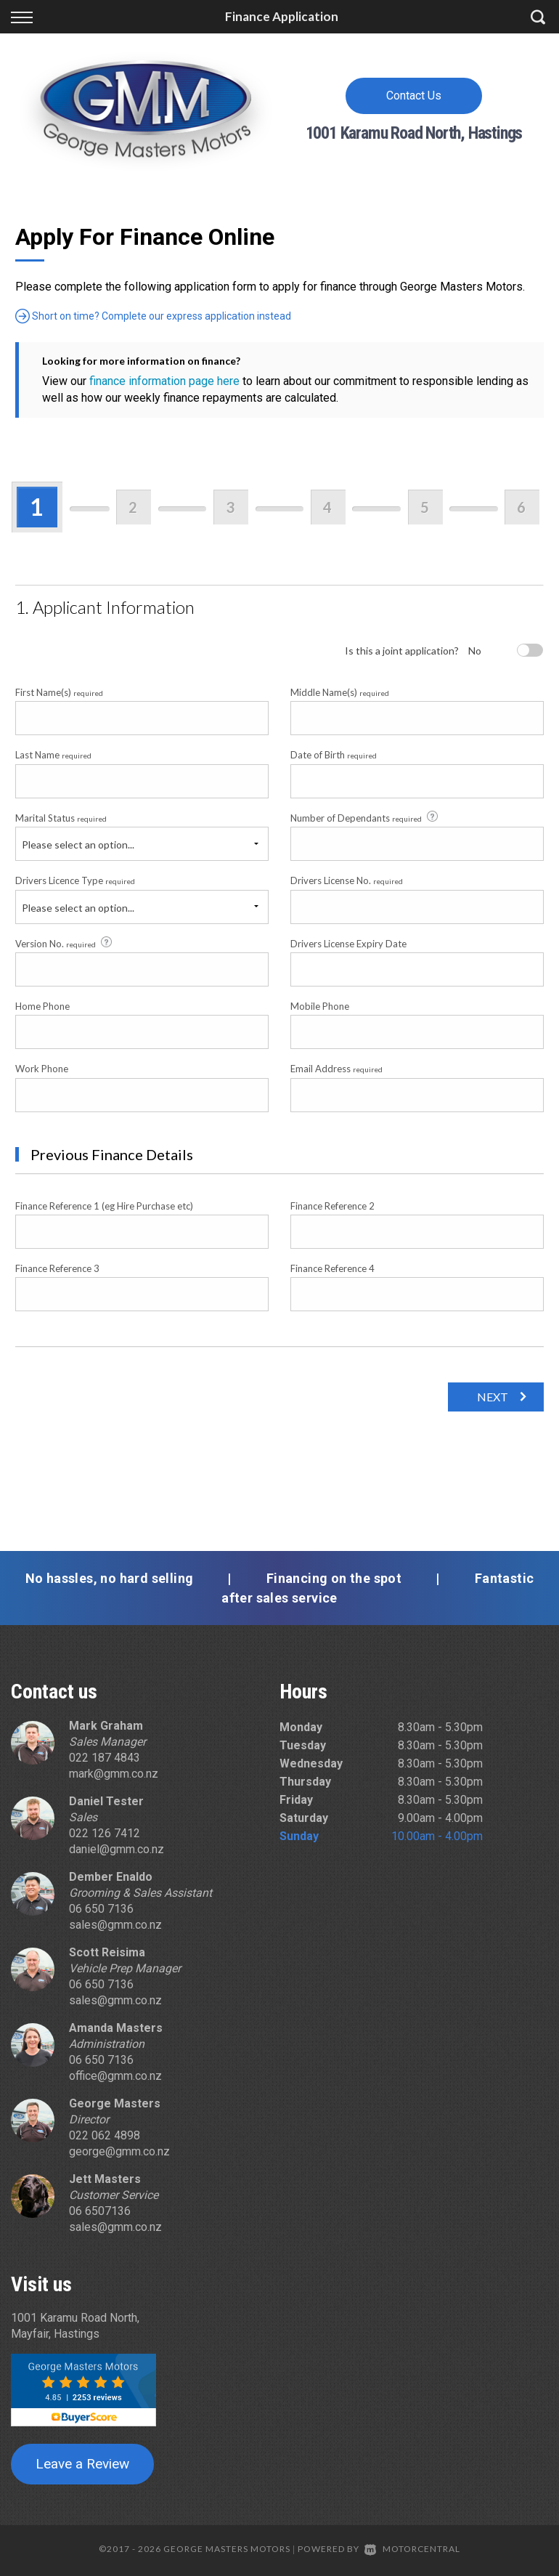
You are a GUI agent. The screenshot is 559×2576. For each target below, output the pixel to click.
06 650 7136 (101, 1909)
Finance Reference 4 (332, 1268)
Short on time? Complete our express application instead (153, 316)
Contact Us (413, 95)
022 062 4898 (104, 2135)
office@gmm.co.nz (115, 2076)
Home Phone (42, 1006)
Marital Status (61, 818)
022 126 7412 (104, 1833)
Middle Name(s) (339, 692)
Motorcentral (412, 2548)
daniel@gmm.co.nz (116, 1849)
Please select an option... (78, 844)
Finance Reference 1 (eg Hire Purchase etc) (104, 1206)
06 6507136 (100, 2211)
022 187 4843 (104, 1758)
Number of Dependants (365, 817)
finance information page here (164, 381)
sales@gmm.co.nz (115, 1925)
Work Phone (41, 1068)
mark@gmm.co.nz (113, 1774)
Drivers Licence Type (75, 880)
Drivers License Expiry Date (348, 943)
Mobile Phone (319, 1006)
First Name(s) (59, 692)
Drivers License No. (346, 880)
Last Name (53, 755)
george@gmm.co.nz (119, 2151)
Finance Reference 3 (57, 1268)
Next (492, 1397)
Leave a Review (82, 2463)
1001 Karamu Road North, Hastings (414, 133)
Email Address (336, 1068)
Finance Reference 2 (332, 1206)
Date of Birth (333, 755)
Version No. (64, 942)
